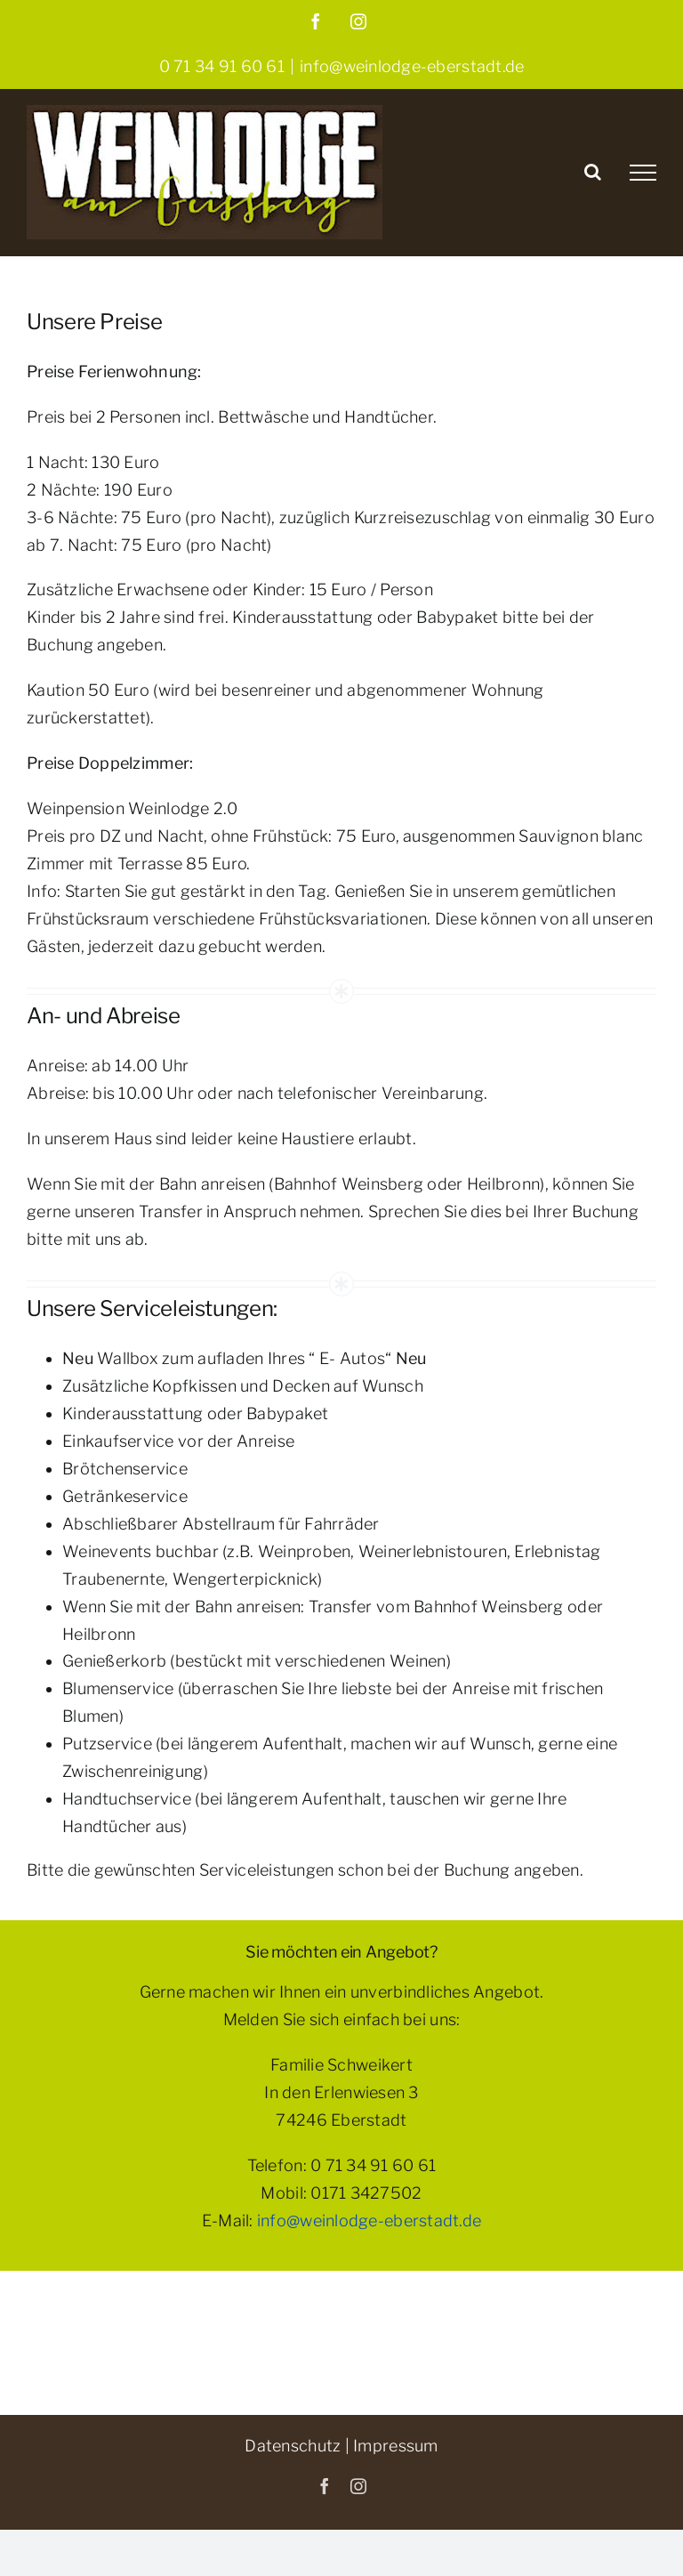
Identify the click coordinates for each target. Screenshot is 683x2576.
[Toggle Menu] (643, 173)
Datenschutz (293, 2445)
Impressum (395, 2445)
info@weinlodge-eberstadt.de (412, 66)
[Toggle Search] (592, 172)
